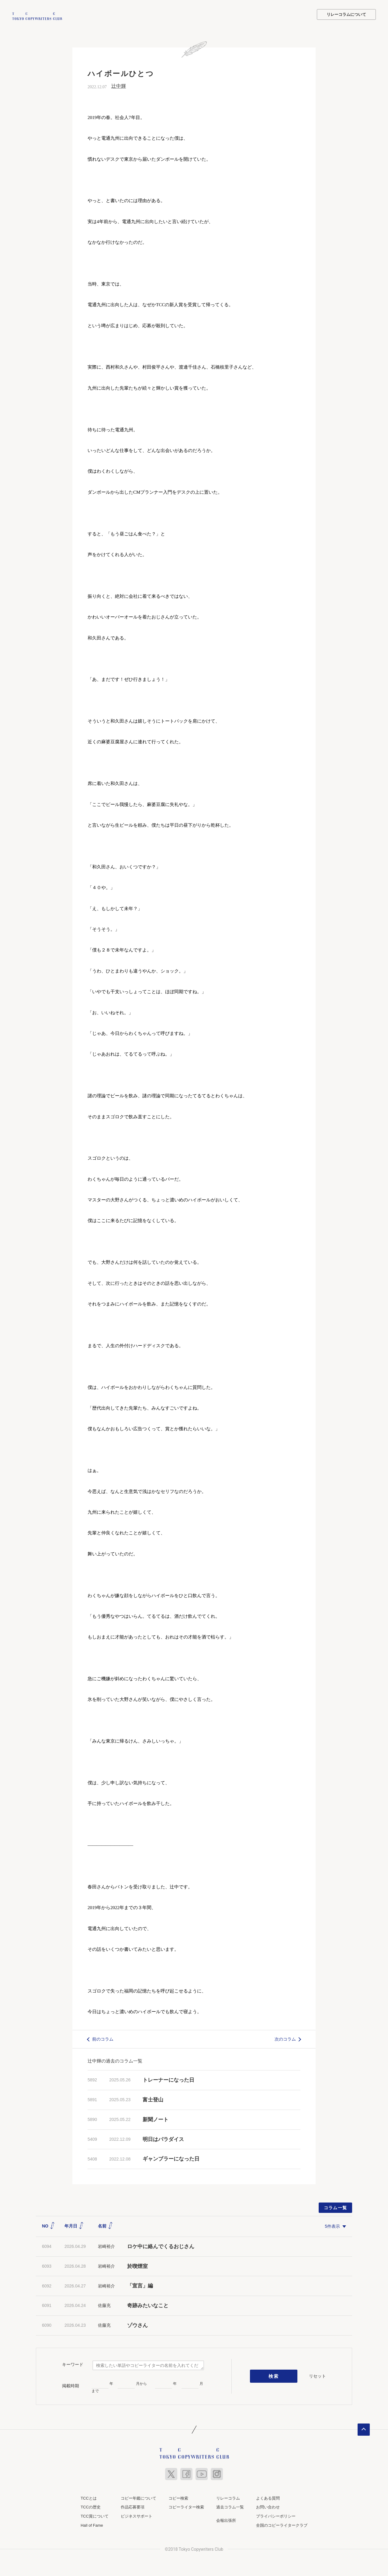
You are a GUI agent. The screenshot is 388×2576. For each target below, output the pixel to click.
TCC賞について (95, 2515)
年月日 (74, 2225)
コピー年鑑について (138, 2497)
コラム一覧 (335, 2207)
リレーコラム (228, 2497)
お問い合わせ (268, 2506)
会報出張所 (226, 2520)
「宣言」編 (140, 2285)
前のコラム (102, 2038)
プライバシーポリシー (276, 2515)
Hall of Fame (92, 2524)
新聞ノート (155, 2119)
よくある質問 (268, 2497)
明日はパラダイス (163, 2138)
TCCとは (89, 2497)
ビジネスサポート (136, 2515)
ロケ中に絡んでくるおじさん (160, 2245)
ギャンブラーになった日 (171, 2158)
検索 (274, 2375)
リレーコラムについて (346, 14)
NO (48, 2225)
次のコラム (285, 2038)
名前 (105, 2225)
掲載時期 (70, 2385)
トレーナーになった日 (168, 2079)
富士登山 (153, 2099)
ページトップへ (364, 2429)
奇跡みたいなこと (147, 2305)
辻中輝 (118, 85)
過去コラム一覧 (230, 2506)
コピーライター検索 (186, 2506)
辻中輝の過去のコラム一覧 (115, 2060)
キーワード (72, 2364)
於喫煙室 (137, 2265)
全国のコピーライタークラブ (281, 2524)
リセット (317, 2375)
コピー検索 (178, 2497)
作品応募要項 (132, 2506)
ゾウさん (137, 2325)
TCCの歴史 (91, 2506)
